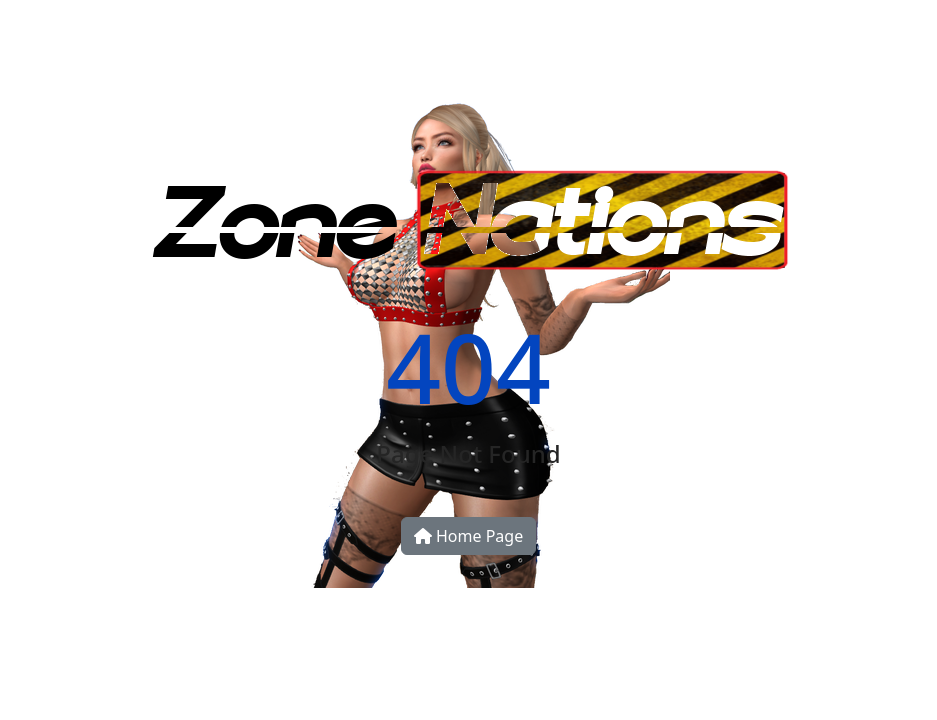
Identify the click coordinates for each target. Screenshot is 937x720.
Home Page (468, 536)
